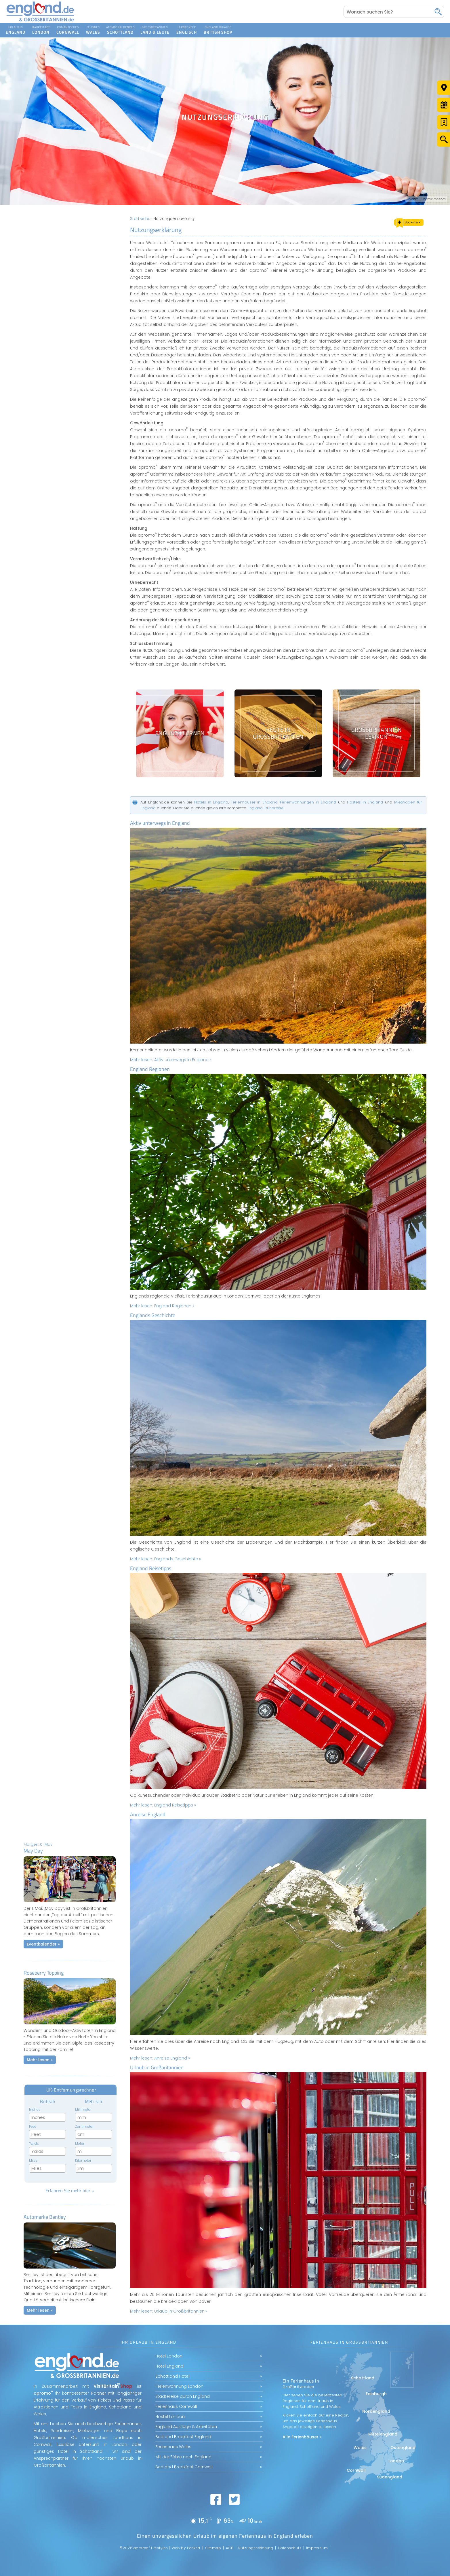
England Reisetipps (150, 1568)
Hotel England (169, 2366)
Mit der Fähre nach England (183, 2457)
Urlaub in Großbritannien (157, 2067)
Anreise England (147, 1814)
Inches (35, 2109)
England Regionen (150, 1069)
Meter (79, 2143)
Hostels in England (365, 802)
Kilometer (83, 2160)
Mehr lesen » (40, 2060)
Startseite (139, 218)
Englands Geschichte (152, 1315)
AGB (230, 2547)
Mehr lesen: (170, 1060)
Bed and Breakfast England (183, 2437)
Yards (34, 2143)
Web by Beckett (186, 2547)
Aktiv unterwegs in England (160, 823)
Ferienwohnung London (179, 2386)
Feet (32, 2126)
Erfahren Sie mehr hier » (69, 2190)
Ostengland (402, 2447)
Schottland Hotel (172, 2376)
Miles (33, 2160)
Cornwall (356, 2470)
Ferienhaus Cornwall (176, 2406)
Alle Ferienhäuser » (302, 2437)
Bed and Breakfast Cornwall (183, 2467)
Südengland (389, 2477)
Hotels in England (211, 802)
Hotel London (168, 2356)
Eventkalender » (43, 1944)
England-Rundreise (265, 808)
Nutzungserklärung (255, 2547)
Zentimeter (84, 2126)
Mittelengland (382, 2434)
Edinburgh (376, 2394)
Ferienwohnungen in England (308, 802)
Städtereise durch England (182, 2396)
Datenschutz (290, 2547)
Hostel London (170, 2416)
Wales (360, 2447)
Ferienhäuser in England (254, 802)
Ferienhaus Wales (173, 2447)
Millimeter (83, 2109)
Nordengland (376, 2411)
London (396, 2461)
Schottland (362, 2378)
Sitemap (213, 2547)
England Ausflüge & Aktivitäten (186, 2426)
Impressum (317, 2547)
